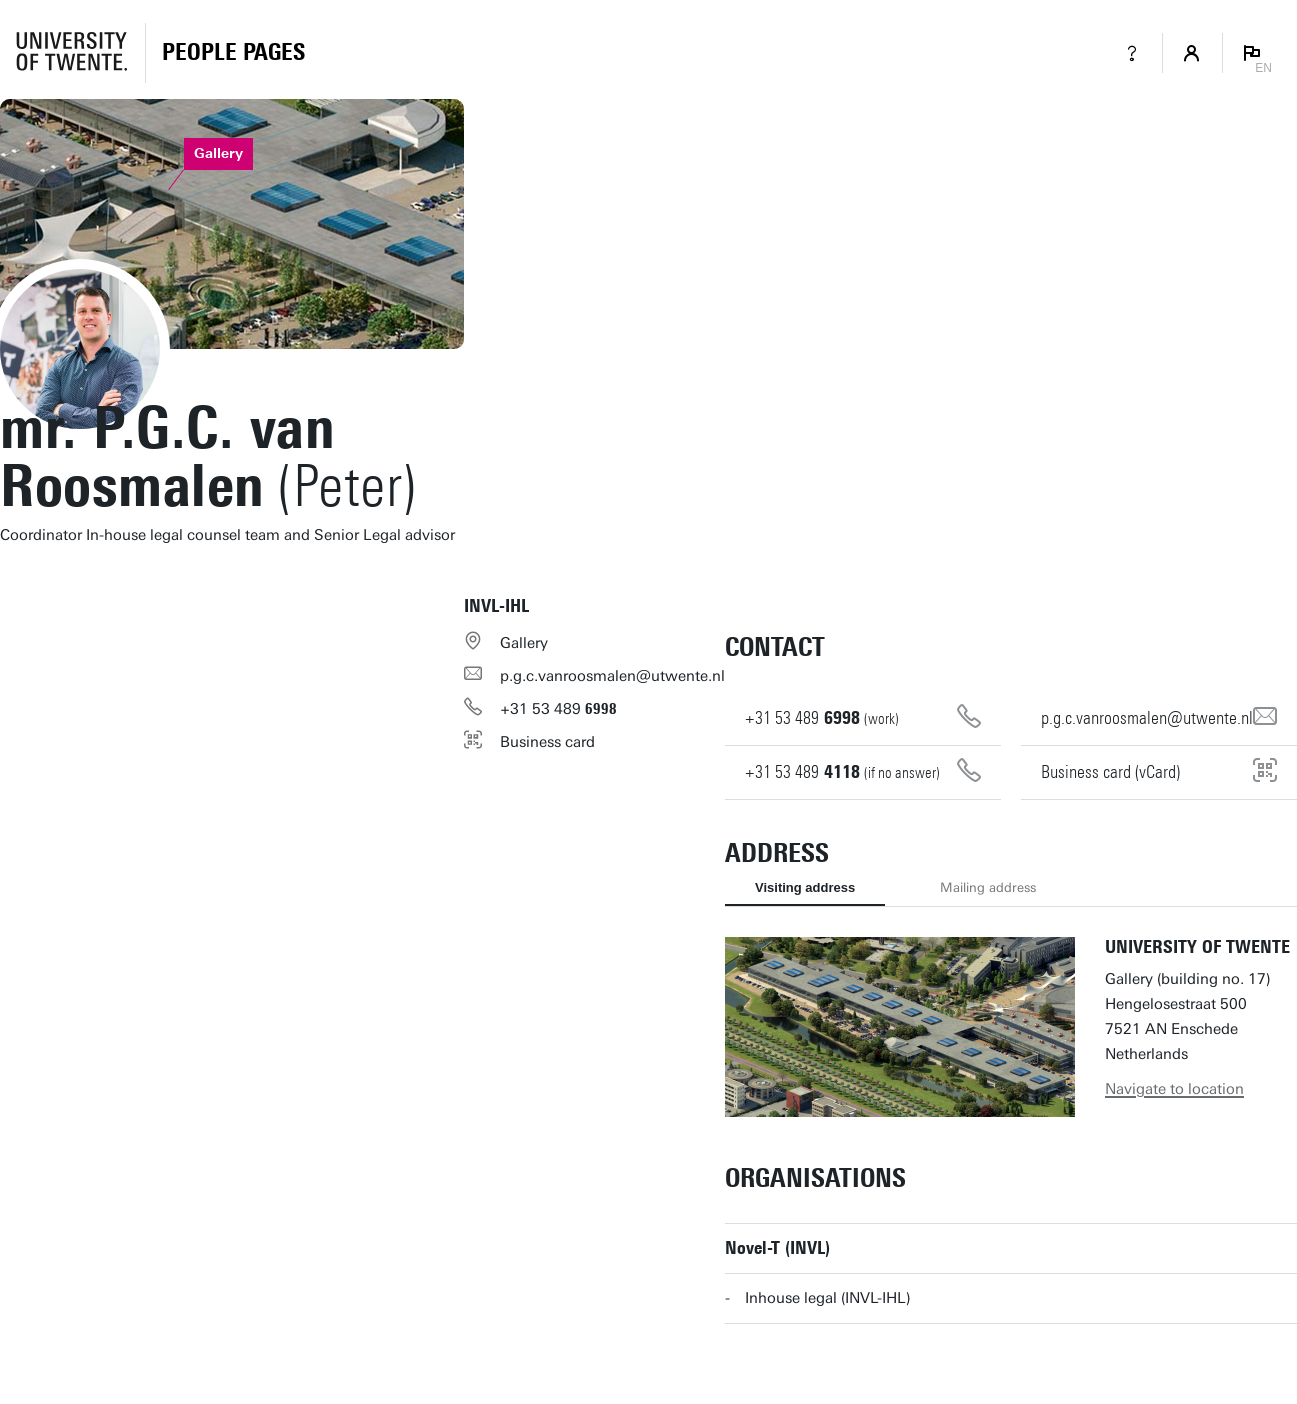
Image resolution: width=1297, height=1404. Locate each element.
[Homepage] (233, 53)
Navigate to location (1174, 1089)
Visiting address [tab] (805, 887)
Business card (547, 742)
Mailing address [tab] (988, 887)
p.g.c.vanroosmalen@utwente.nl (612, 676)
